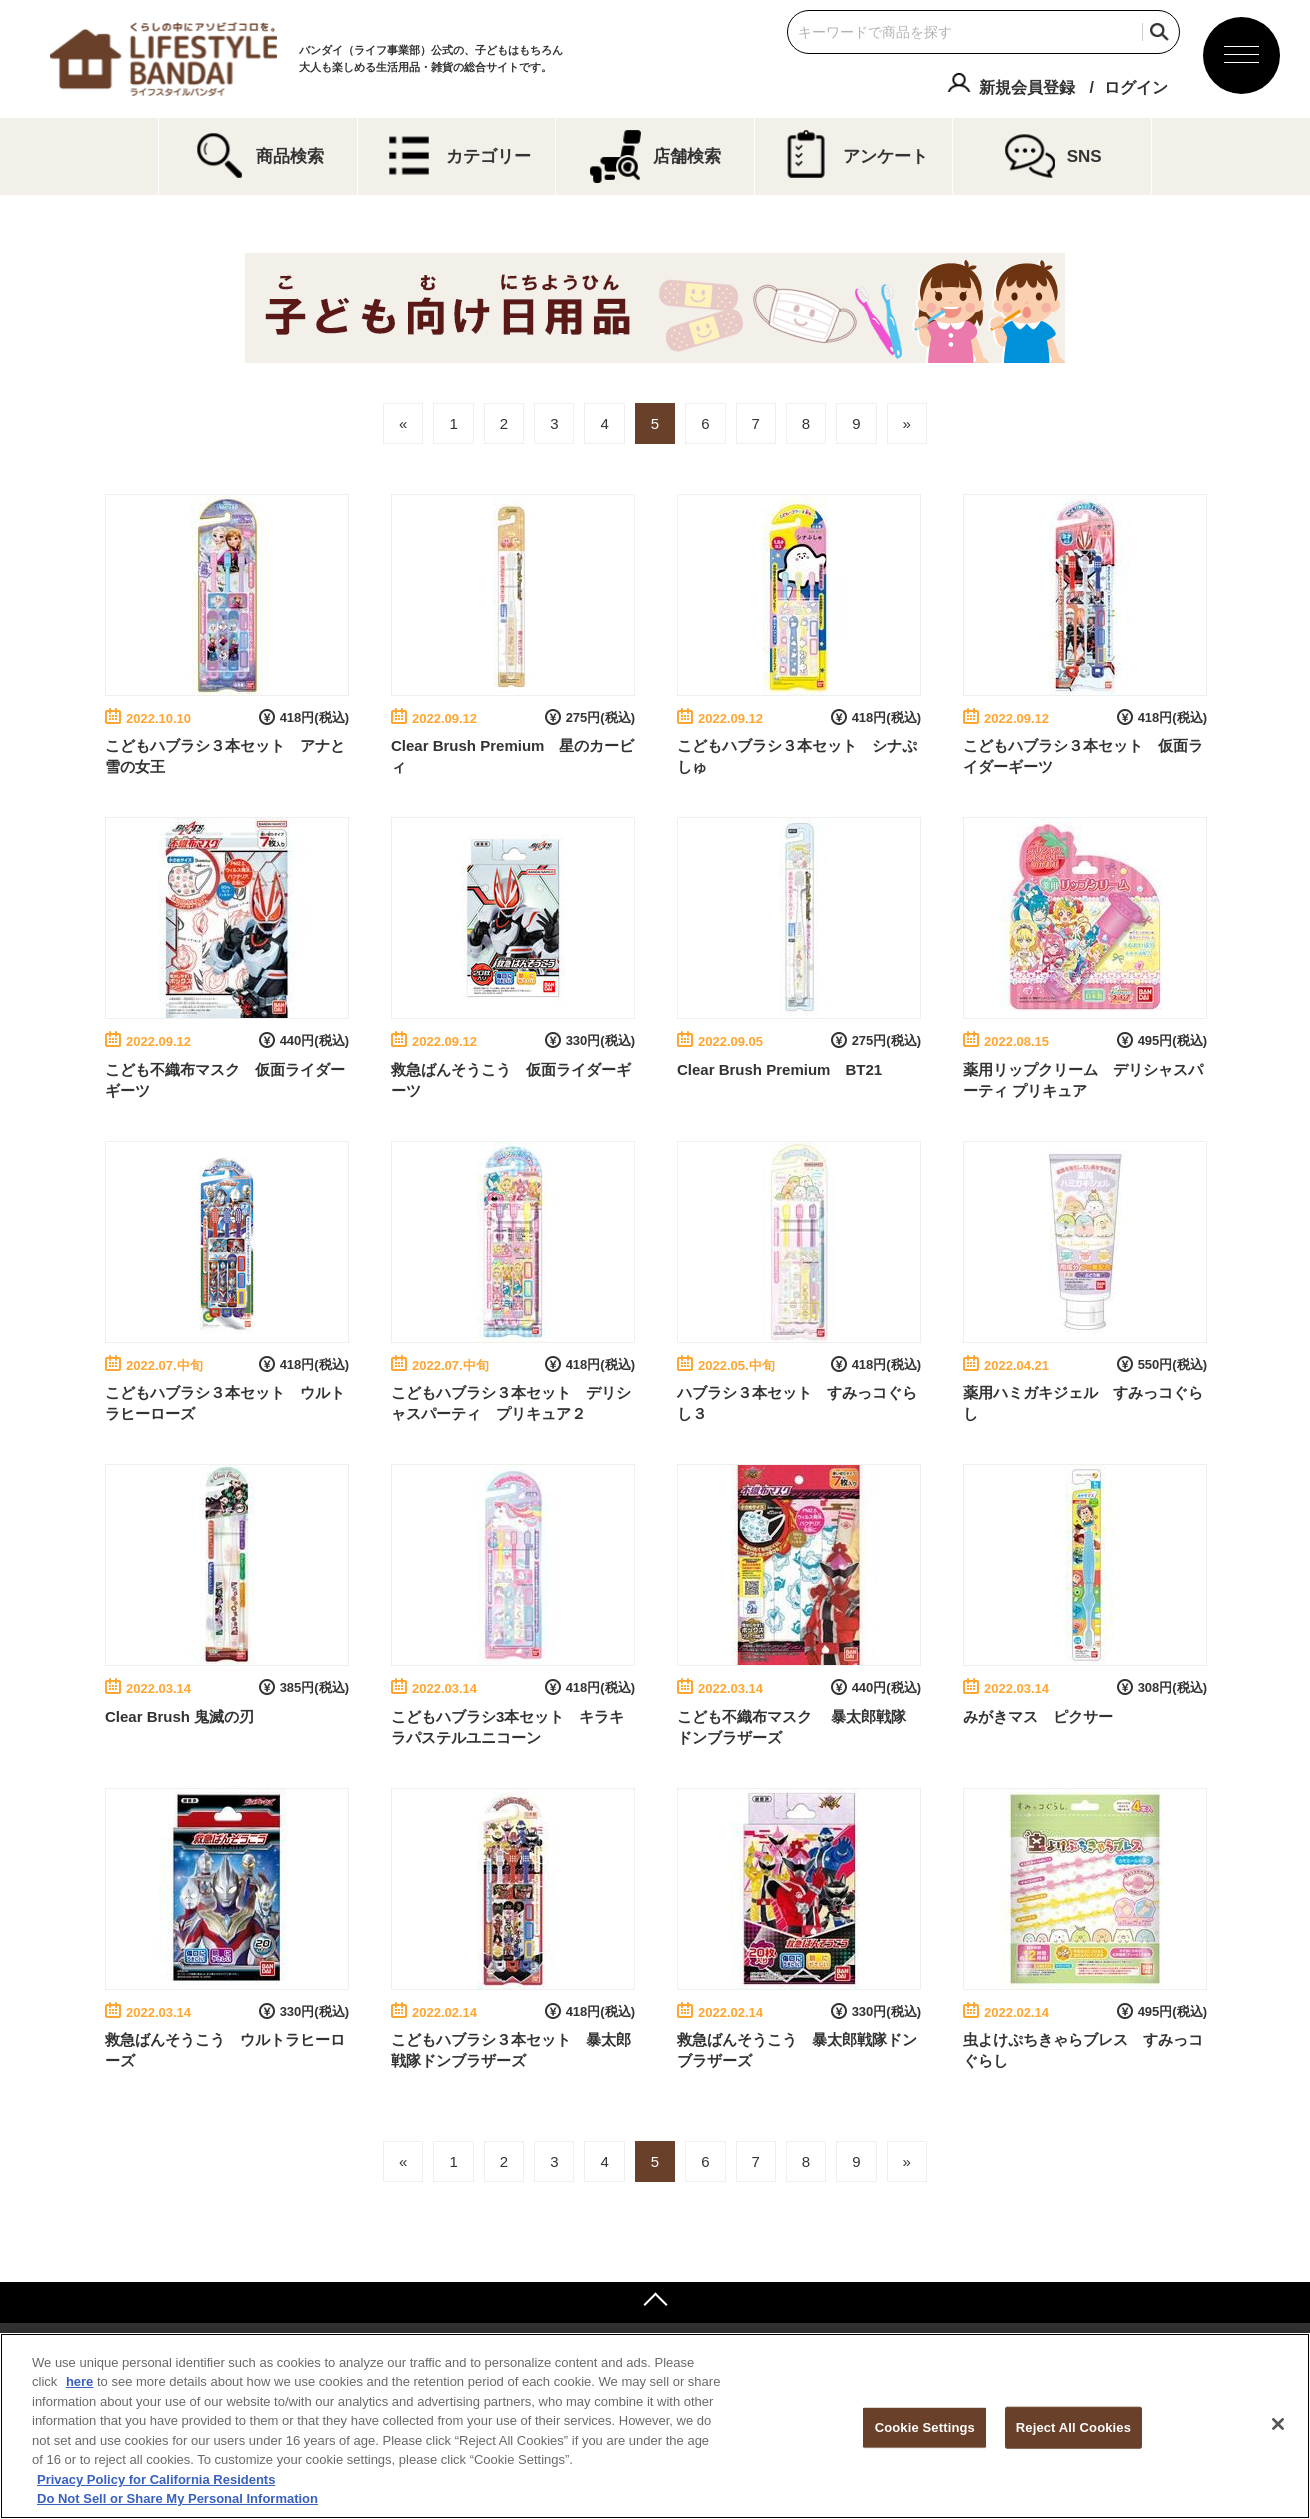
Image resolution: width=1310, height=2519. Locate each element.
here (79, 2381)
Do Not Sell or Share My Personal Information (177, 2498)
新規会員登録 (1027, 87)
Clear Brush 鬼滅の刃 (179, 1716)
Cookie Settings (925, 2427)
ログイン (1136, 87)
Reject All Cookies (1073, 2427)
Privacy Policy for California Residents (156, 2479)
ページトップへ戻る (655, 2302)
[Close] (1278, 2424)
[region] (655, 2426)
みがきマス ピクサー (1038, 1716)
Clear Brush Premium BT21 (779, 1069)
